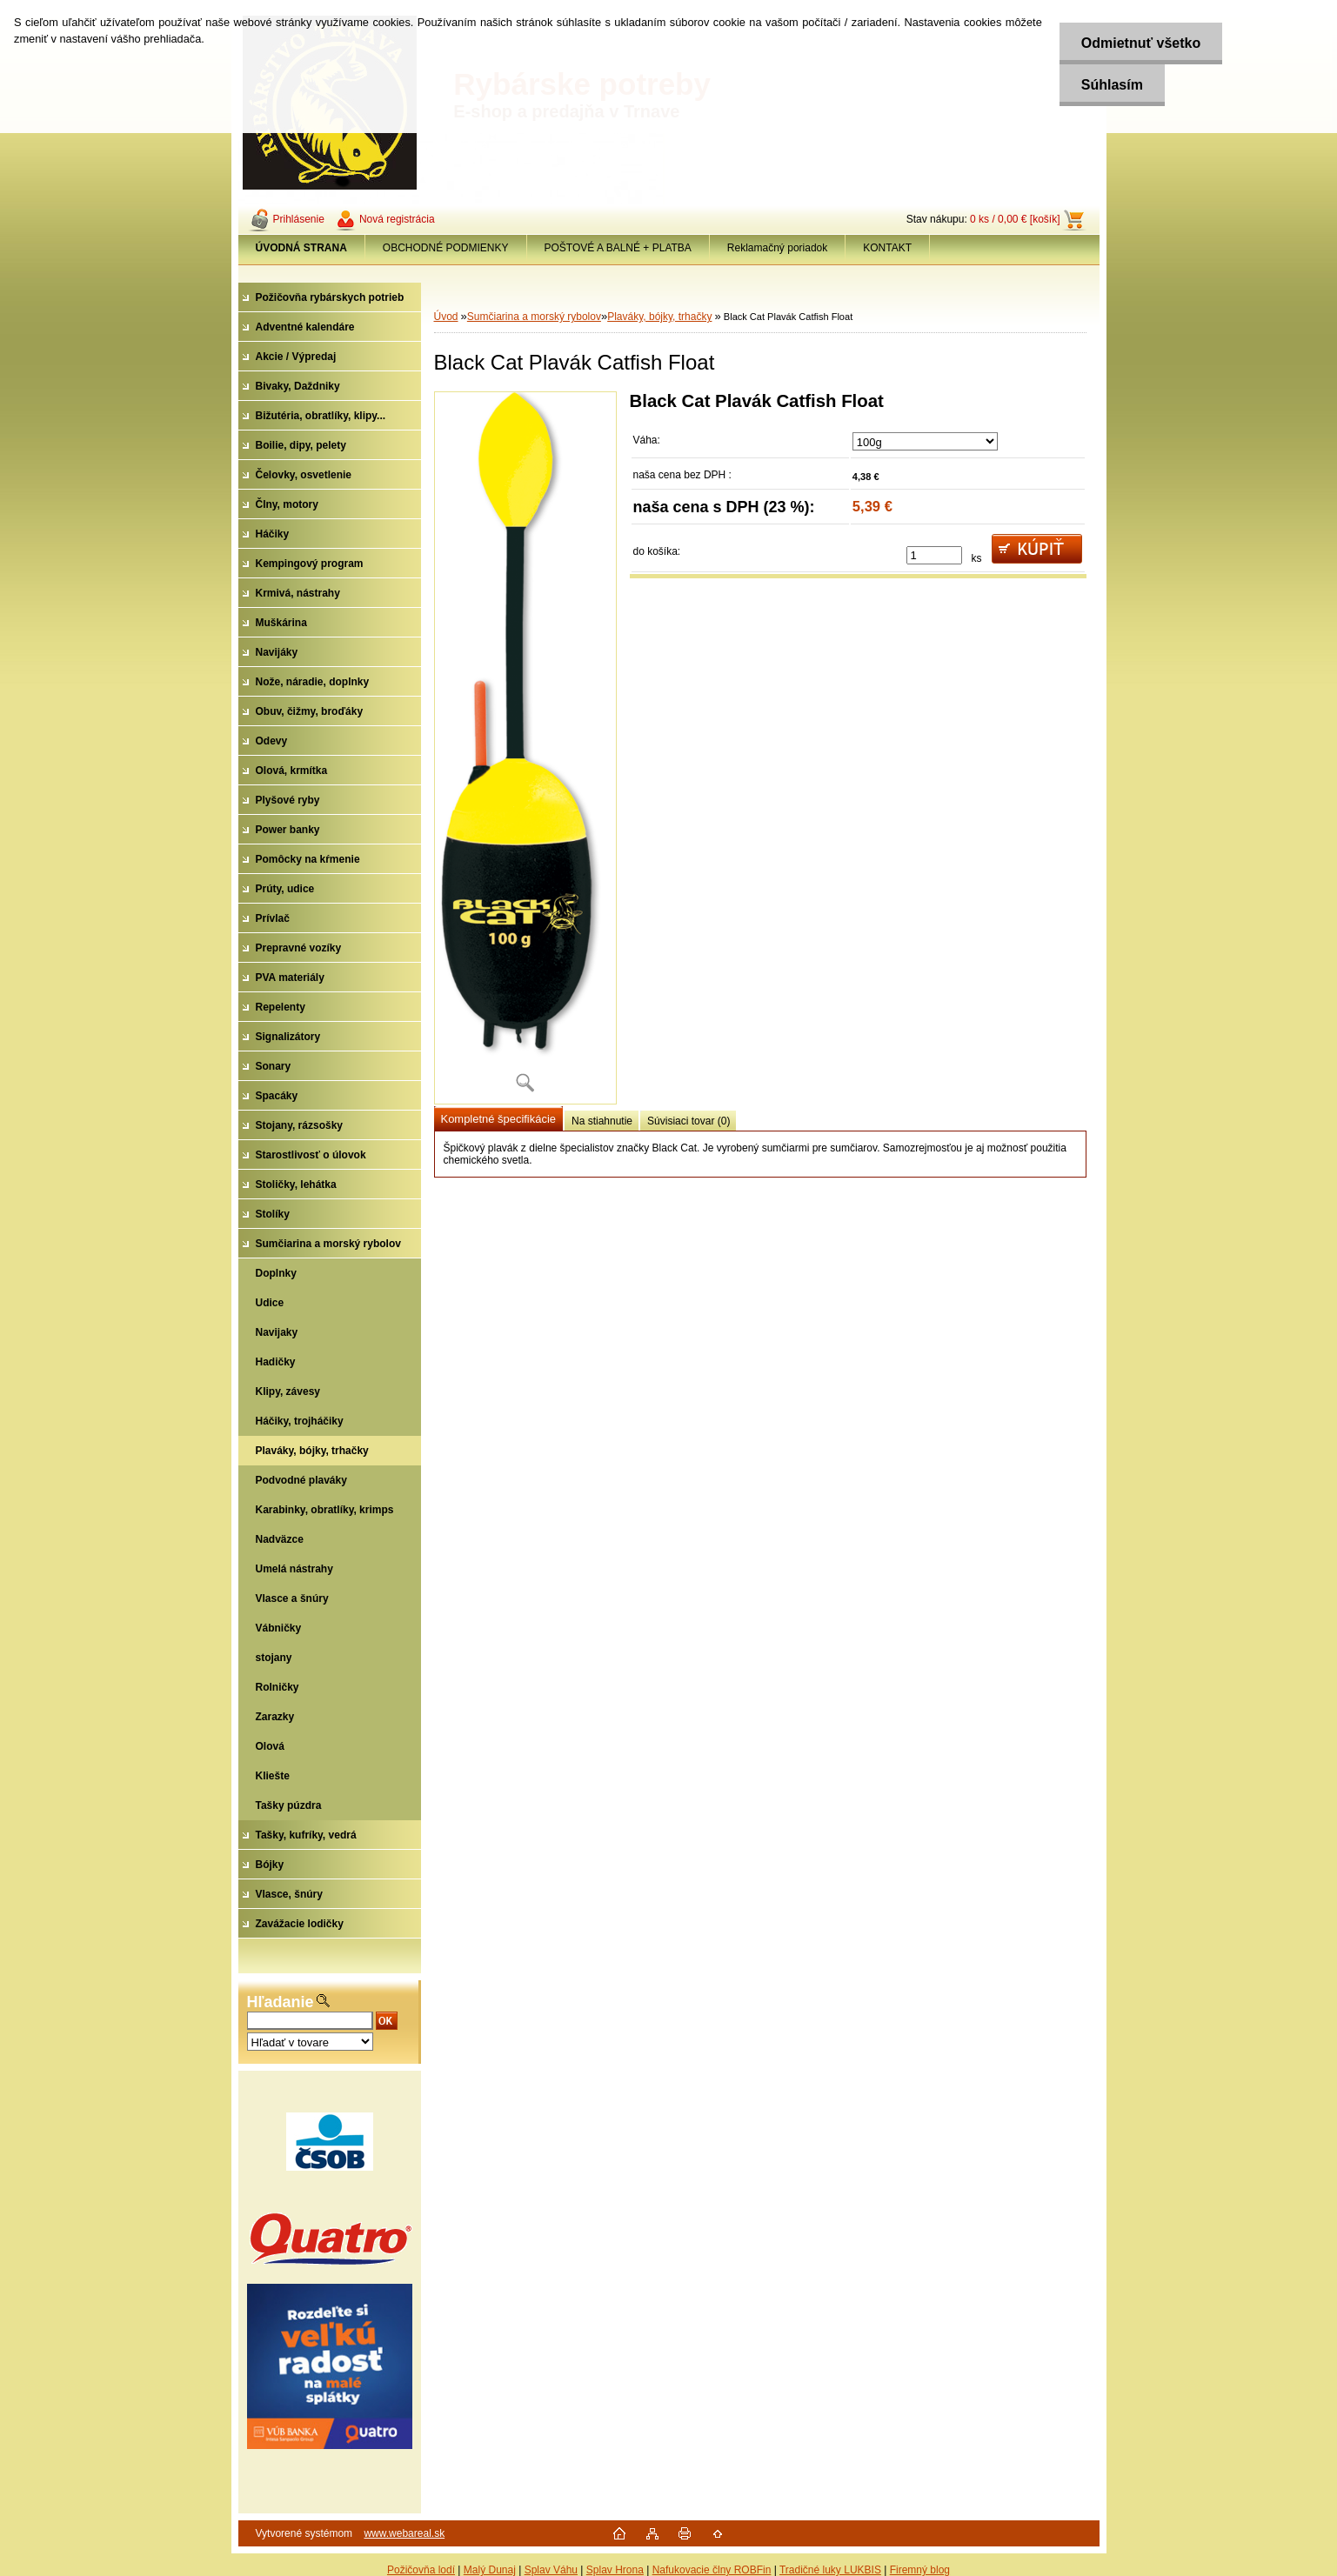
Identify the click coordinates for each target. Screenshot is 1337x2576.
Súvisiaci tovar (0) (688, 1121)
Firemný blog (920, 2570)
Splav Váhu (551, 2570)
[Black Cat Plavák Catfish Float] (525, 748)
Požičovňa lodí (421, 2570)
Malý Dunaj (490, 2570)
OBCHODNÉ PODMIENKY (446, 248)
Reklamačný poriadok (777, 248)
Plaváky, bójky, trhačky (659, 316)
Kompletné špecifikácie (498, 1118)
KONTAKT (887, 248)
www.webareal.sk (404, 2533)
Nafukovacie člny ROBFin (712, 2570)
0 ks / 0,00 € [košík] (1015, 219)
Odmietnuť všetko (1140, 43)
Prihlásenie (298, 219)
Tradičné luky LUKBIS (830, 2570)
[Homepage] (301, 248)
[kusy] (934, 555)
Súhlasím (1112, 84)
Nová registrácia (397, 219)
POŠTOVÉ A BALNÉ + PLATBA (618, 248)
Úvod (446, 316)
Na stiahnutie (602, 1121)
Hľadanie (280, 2002)
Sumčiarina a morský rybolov (534, 316)
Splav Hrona (615, 2570)
